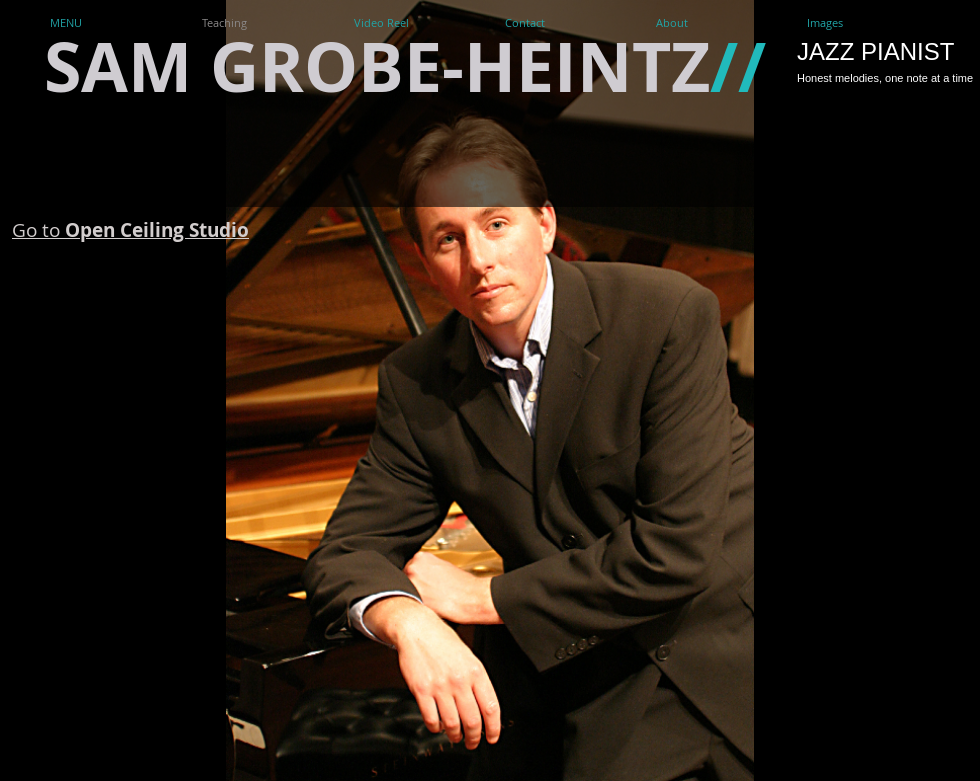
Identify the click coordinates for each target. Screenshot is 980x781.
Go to (130, 230)
